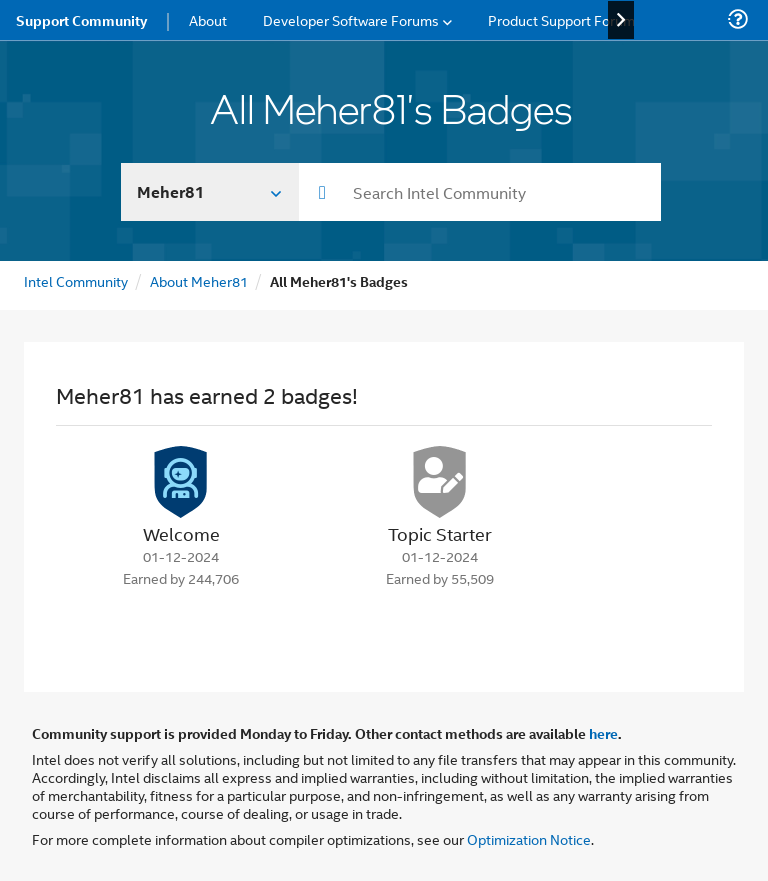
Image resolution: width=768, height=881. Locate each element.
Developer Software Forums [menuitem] (351, 19)
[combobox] (480, 192)
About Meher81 (199, 280)
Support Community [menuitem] (81, 20)
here (603, 733)
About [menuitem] (208, 19)
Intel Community (76, 280)
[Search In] (210, 192)
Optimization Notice (529, 838)
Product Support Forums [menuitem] (565, 19)
